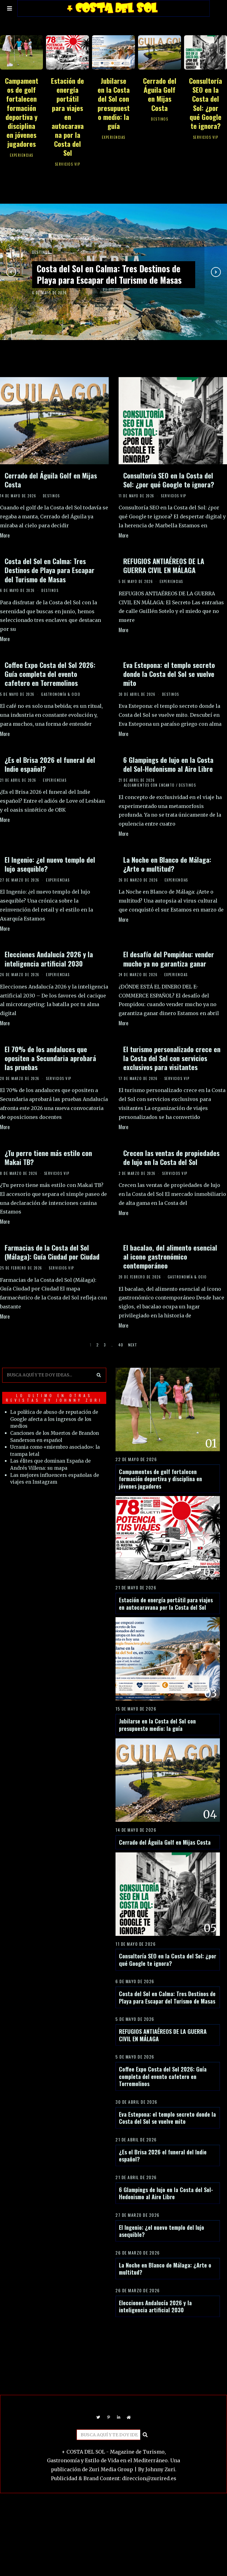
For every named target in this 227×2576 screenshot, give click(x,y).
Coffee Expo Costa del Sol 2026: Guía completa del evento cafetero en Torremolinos (50, 674)
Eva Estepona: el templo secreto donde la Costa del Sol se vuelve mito (169, 674)
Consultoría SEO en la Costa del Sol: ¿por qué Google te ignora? (205, 103)
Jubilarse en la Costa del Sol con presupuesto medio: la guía (114, 103)
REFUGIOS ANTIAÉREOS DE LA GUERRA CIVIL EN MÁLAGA (163, 565)
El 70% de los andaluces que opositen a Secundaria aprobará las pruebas (50, 1058)
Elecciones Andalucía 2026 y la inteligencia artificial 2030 (49, 958)
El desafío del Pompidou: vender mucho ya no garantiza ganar (168, 958)
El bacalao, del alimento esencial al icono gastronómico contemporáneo (170, 1256)
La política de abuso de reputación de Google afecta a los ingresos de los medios (55, 1415)
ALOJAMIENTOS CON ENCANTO (149, 785)
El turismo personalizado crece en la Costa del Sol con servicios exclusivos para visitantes (172, 1058)
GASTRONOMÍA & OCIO (60, 694)
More (5, 535)
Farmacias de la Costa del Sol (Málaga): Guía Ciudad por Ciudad (52, 1251)
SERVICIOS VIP (67, 164)
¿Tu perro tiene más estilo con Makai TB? (48, 1157)
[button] (97, 1370)
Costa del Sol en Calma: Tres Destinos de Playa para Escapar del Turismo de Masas (112, 274)
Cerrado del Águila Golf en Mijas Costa (159, 94)
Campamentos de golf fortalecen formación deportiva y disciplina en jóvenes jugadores (21, 112)
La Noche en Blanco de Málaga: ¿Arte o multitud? (167, 864)
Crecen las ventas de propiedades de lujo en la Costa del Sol (171, 1157)
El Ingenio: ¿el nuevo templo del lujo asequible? (50, 864)
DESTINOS (159, 119)
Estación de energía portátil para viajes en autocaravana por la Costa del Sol (67, 116)
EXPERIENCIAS (21, 155)
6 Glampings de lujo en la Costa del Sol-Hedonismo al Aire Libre (168, 764)
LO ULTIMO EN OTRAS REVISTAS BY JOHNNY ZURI (52, 1393)
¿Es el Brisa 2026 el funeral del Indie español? (50, 764)
